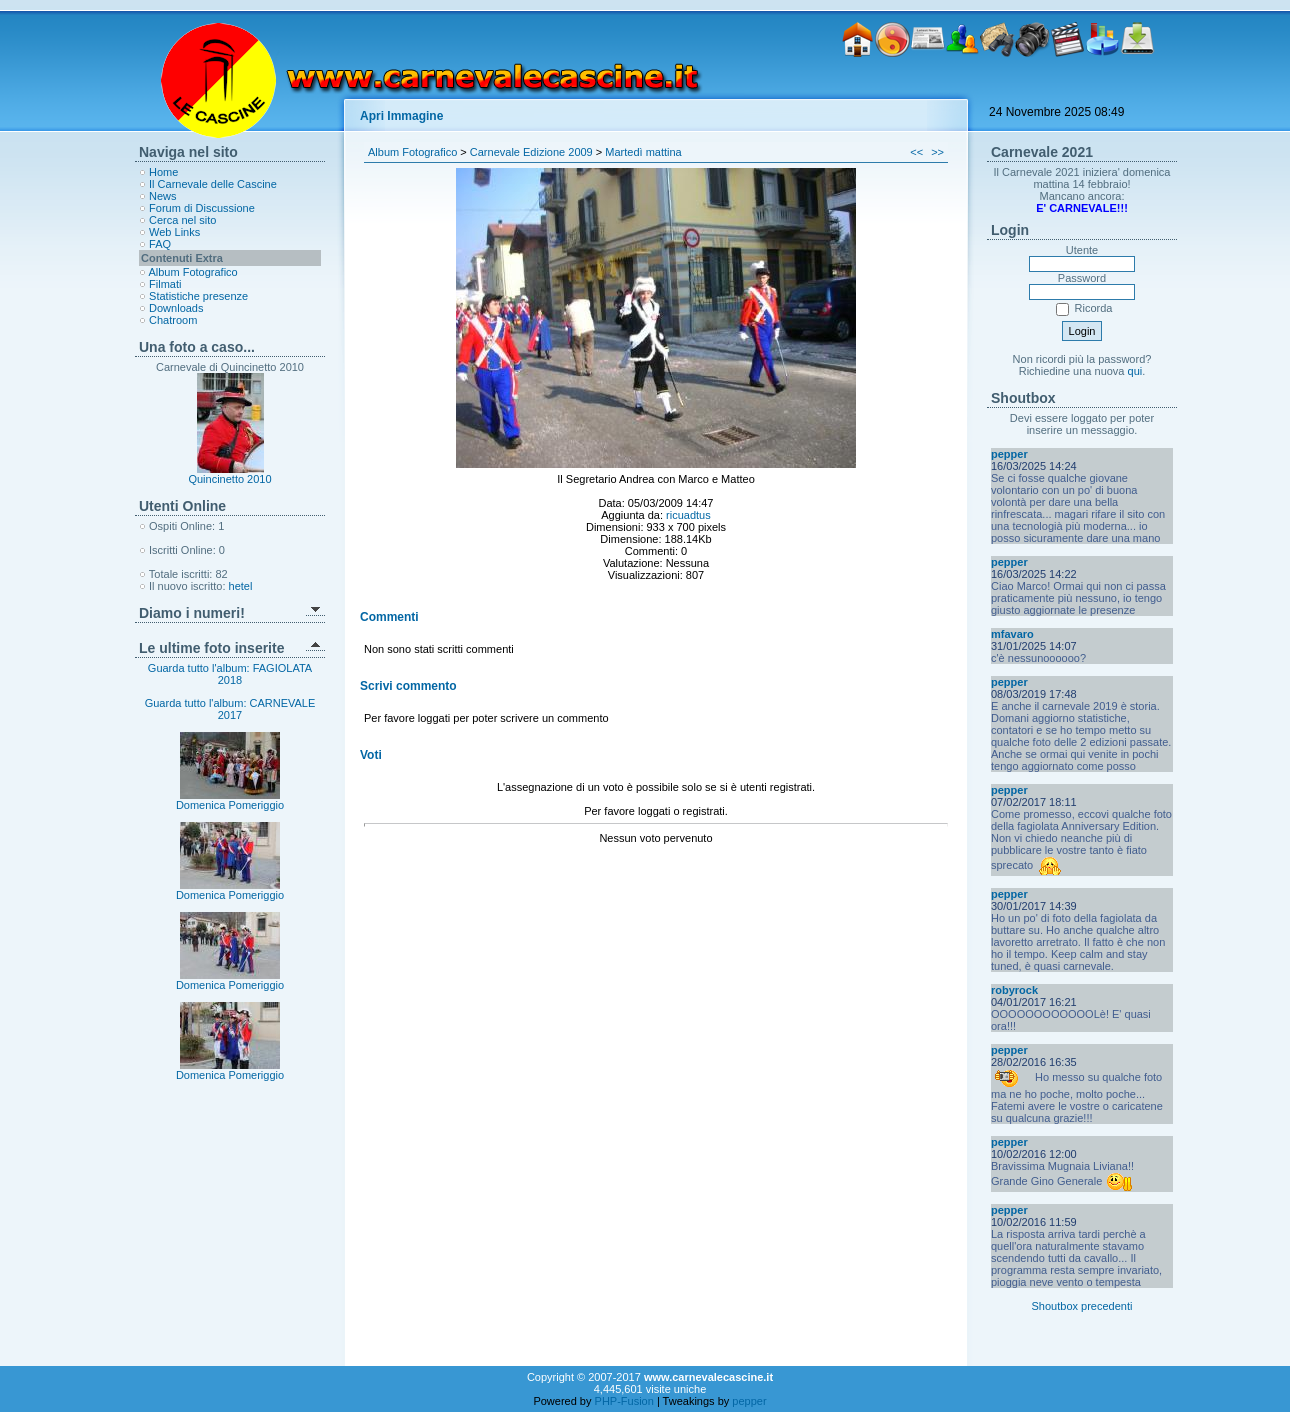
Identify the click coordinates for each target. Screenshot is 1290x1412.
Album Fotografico (192, 272)
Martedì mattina (643, 152)
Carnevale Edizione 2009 (531, 152)
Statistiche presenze (198, 296)
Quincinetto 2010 (229, 479)
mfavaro (1012, 634)
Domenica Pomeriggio (230, 800)
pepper (1009, 454)
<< (916, 152)
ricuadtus (688, 515)
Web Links (174, 232)
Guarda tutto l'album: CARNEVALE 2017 (230, 709)
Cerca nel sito (182, 220)
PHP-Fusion (624, 1401)
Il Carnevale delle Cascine (213, 184)
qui (1135, 371)
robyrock (1014, 990)
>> (937, 152)
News (163, 196)
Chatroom (173, 320)
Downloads (176, 308)
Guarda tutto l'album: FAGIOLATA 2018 (230, 674)
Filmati (165, 284)
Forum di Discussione (202, 208)
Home (163, 172)
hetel (241, 586)
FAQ (160, 244)
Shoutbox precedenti (1082, 1306)
